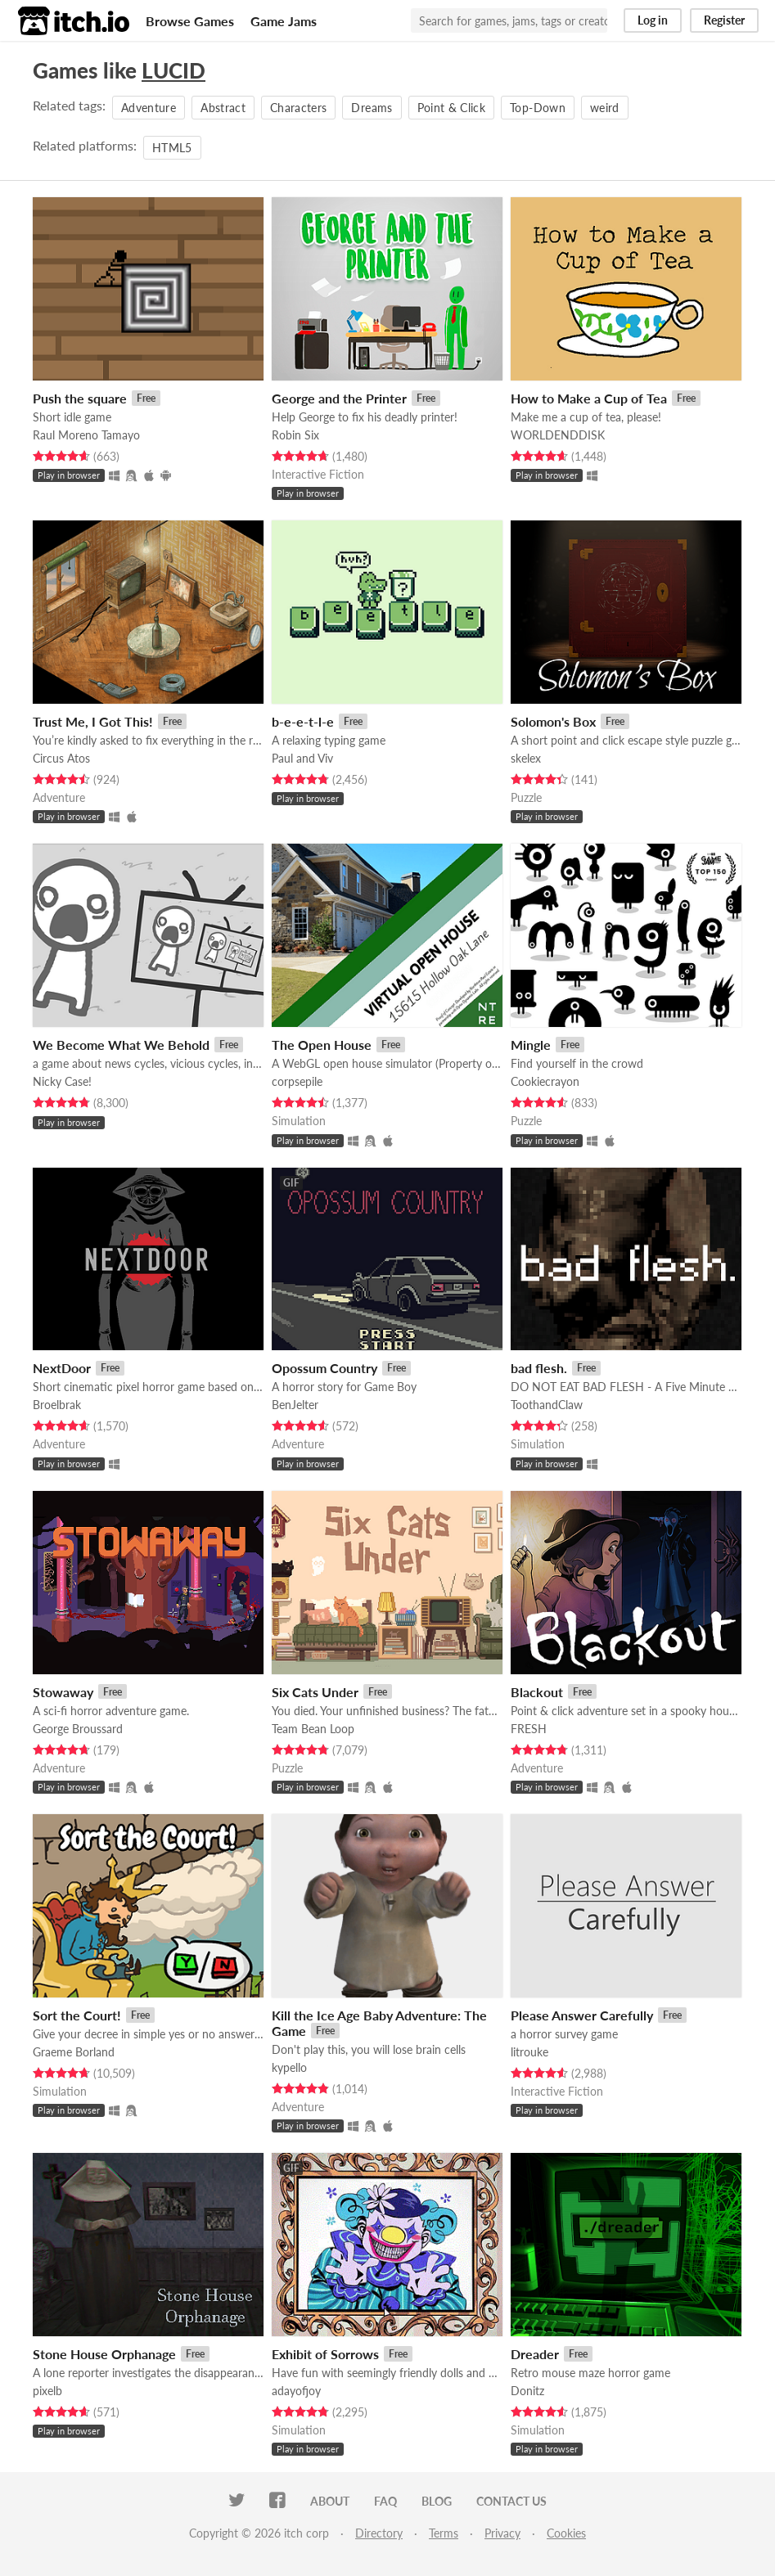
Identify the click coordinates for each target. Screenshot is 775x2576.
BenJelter (295, 1405)
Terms (443, 2533)
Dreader (535, 2354)
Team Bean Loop (313, 1729)
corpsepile (297, 1081)
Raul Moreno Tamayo (86, 435)
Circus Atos (61, 758)
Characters (298, 108)
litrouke (529, 2052)
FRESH (529, 1729)
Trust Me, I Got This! (93, 721)
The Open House (322, 1044)
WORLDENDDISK (558, 435)
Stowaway (63, 1692)
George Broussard (78, 1729)
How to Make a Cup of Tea (589, 398)
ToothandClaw (547, 1405)
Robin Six (295, 435)
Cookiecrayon (545, 1081)
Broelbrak (57, 1405)
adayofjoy (296, 2391)
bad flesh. (539, 1368)
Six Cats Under (315, 1692)
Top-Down (537, 108)
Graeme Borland (74, 2052)
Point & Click (451, 108)
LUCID (173, 70)
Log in (653, 20)
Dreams (371, 108)
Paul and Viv (302, 758)
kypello (289, 2067)
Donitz (527, 2391)
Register (724, 20)
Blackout (537, 1692)
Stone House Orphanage (104, 2354)
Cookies (566, 2533)
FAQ (385, 2501)
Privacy (502, 2533)
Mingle (531, 1044)
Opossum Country (324, 1368)
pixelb (47, 2391)
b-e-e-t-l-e (303, 721)
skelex (526, 758)
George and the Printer (339, 398)
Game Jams (283, 21)
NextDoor (62, 1368)
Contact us (511, 2501)
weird (605, 108)
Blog (436, 2501)
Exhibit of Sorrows (325, 2354)
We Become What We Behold (121, 1044)
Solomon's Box (553, 721)
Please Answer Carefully (582, 2015)
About (329, 2501)
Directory (379, 2533)
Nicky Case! (62, 1081)
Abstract (223, 108)
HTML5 (172, 148)
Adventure (148, 108)
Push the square (80, 398)
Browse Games (190, 21)
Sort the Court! (77, 2015)
